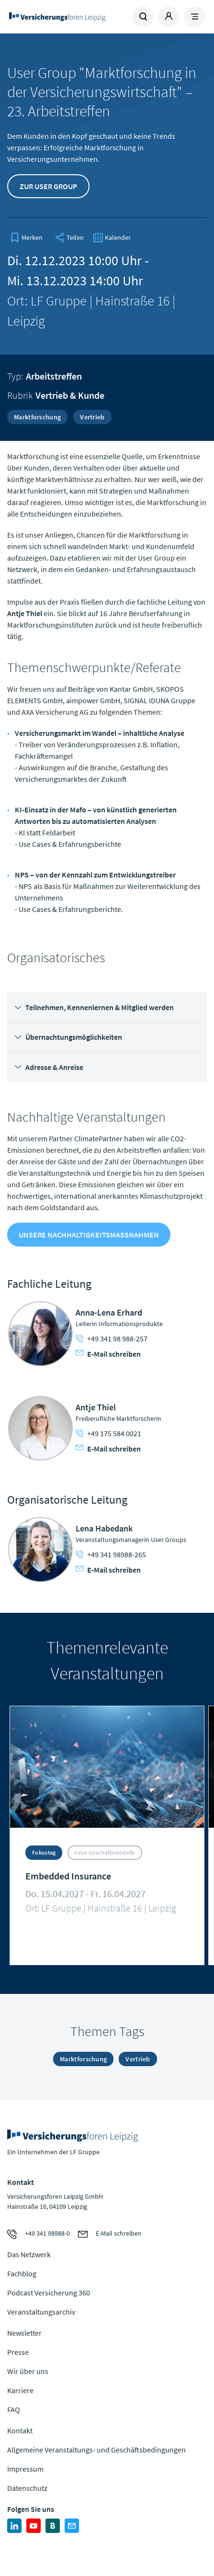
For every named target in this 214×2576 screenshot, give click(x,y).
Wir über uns (27, 2371)
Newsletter (24, 2333)
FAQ (13, 2409)
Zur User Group (48, 186)
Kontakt (20, 2430)
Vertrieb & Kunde (69, 395)
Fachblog (21, 2273)
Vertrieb (92, 417)
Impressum (25, 2469)
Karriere (20, 2390)
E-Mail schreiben (108, 1354)
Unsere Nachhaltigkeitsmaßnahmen (89, 1234)
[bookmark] (26, 237)
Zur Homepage (57, 16)
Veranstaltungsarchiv (41, 2312)
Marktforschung (37, 417)
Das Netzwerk (29, 2254)
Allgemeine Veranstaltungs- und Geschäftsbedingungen (96, 2449)
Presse (18, 2352)
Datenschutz (27, 2488)
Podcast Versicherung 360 (48, 2292)
